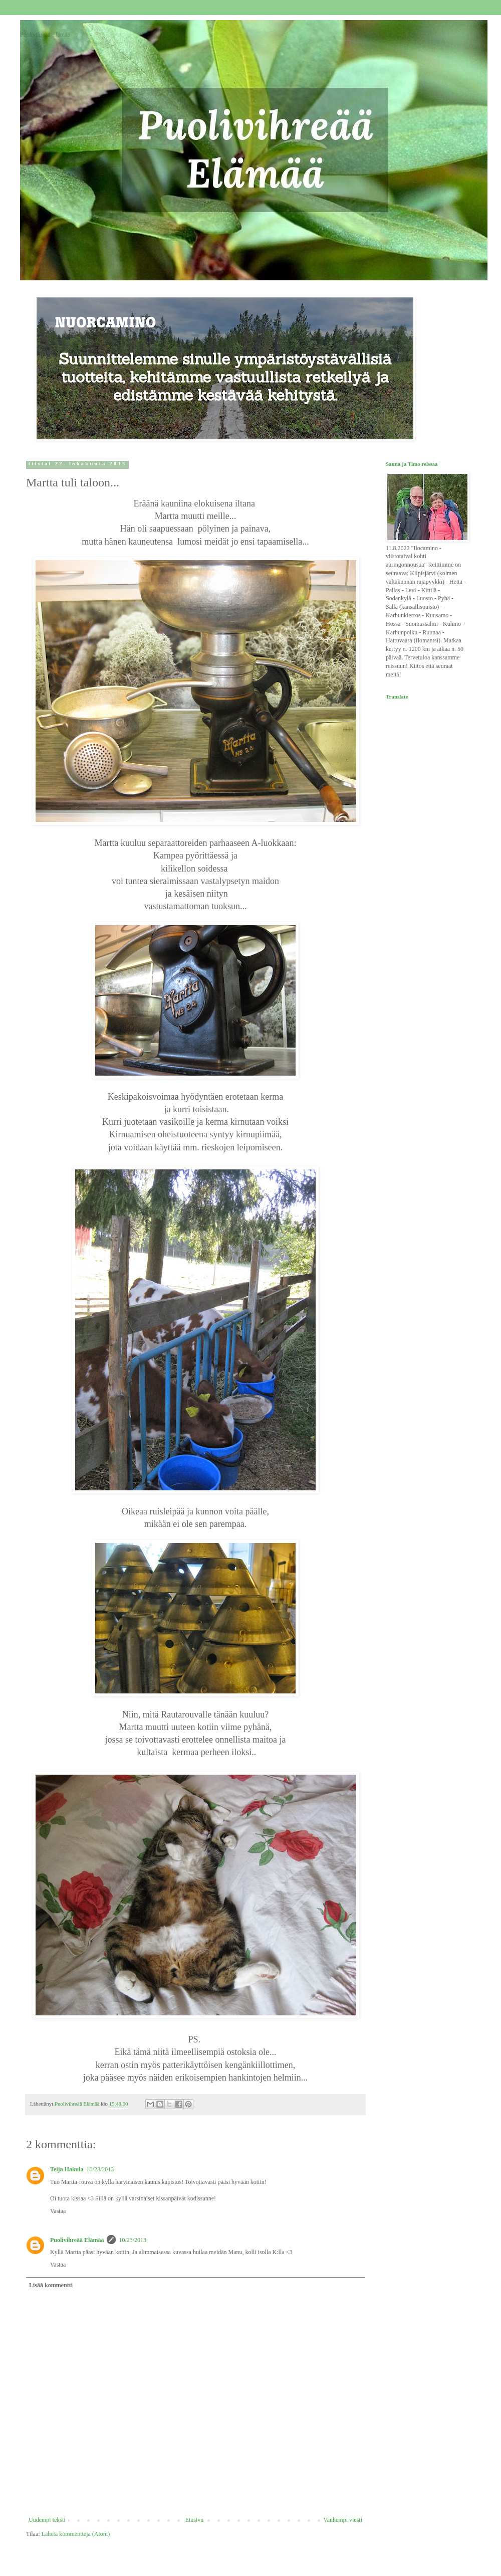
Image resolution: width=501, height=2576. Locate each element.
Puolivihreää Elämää (45, 34)
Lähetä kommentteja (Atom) (76, 2533)
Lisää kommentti (51, 2285)
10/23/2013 (100, 2169)
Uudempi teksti (47, 2519)
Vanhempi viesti (342, 2519)
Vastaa (58, 2210)
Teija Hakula (67, 2169)
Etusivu (194, 2519)
